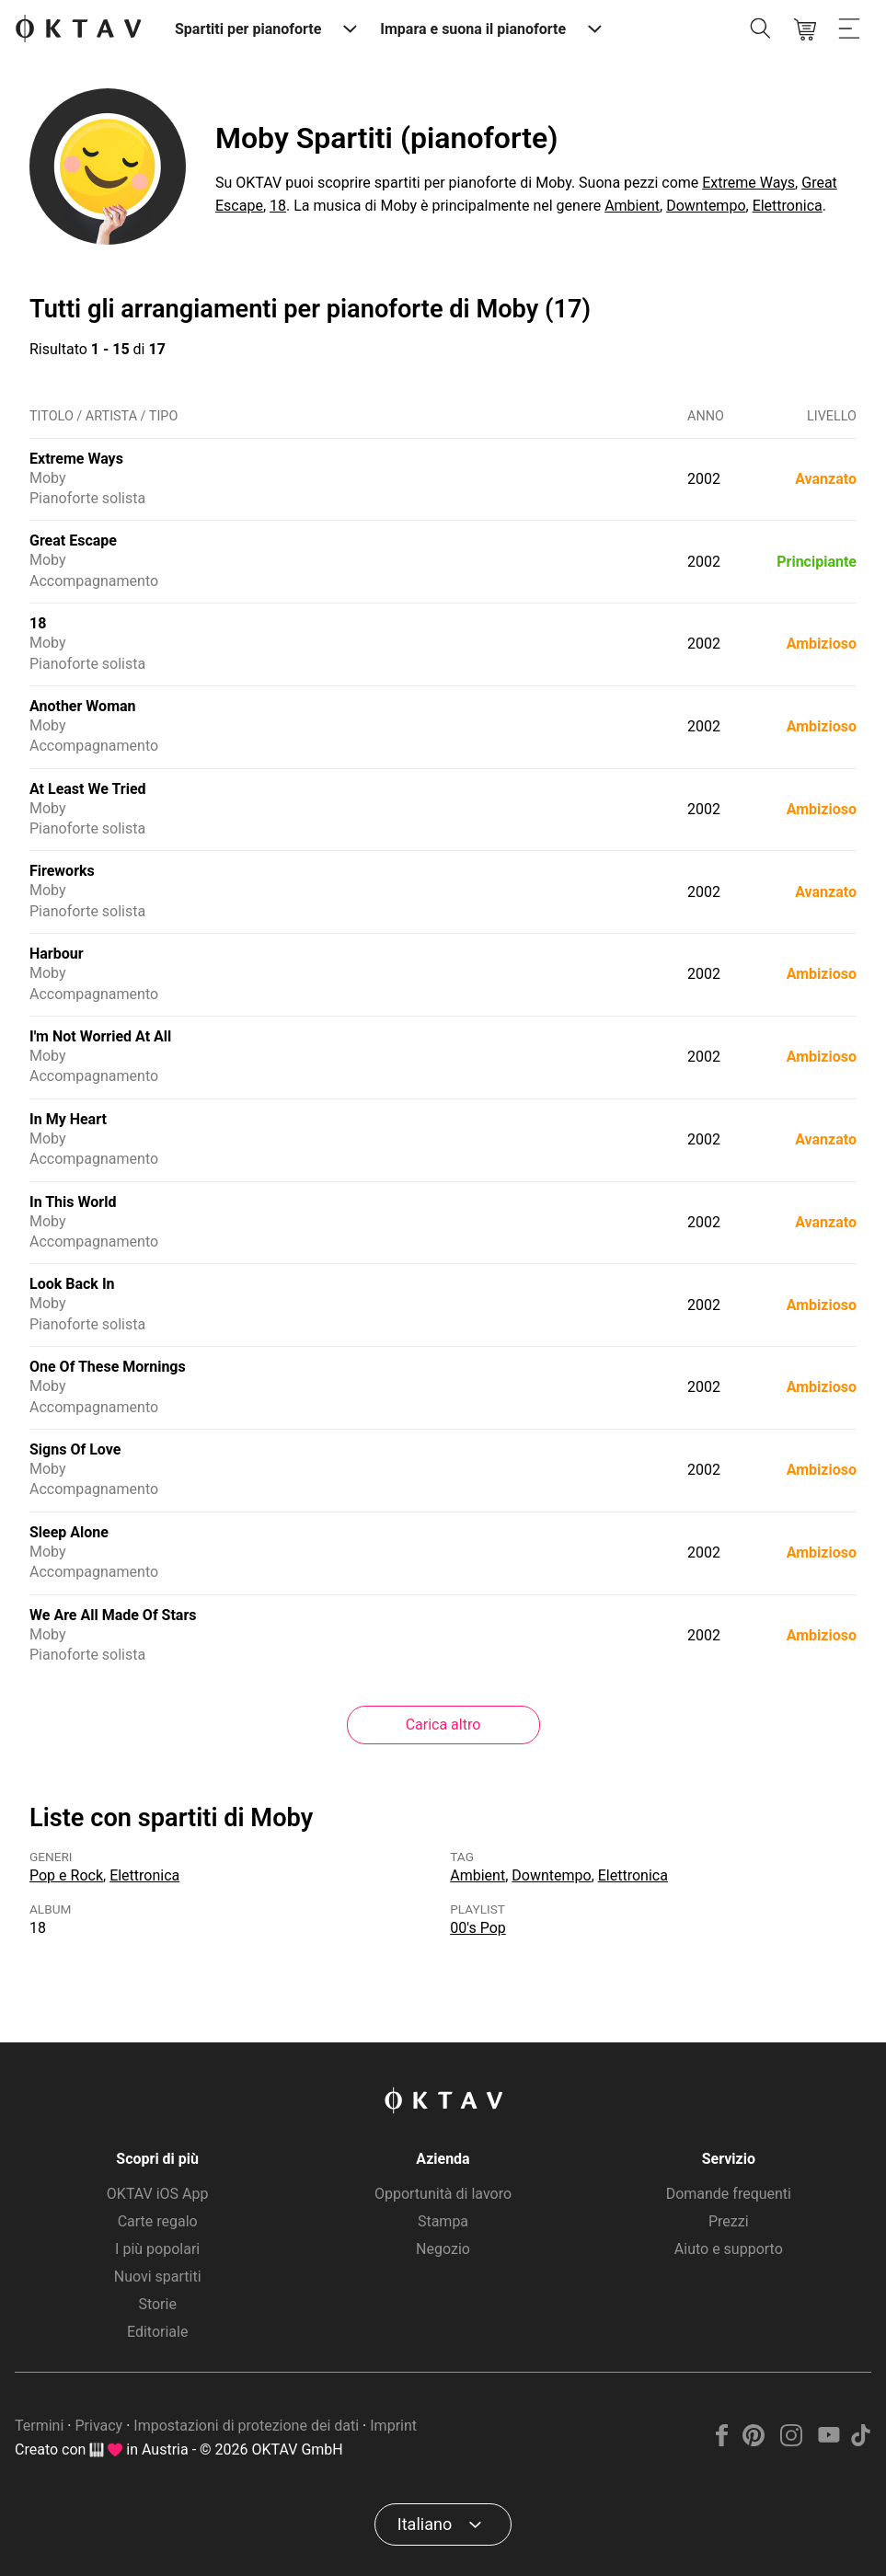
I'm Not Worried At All (100, 1036)
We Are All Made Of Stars (112, 1615)
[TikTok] (860, 2441)
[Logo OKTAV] (78, 30)
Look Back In (72, 1284)
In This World (72, 1202)
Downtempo (705, 205)
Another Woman (82, 706)
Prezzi (728, 2221)
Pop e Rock (66, 1875)
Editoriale (157, 2331)
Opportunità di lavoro (443, 2193)
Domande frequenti (728, 2193)
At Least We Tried (87, 789)
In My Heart (68, 1119)
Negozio (443, 2249)
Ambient (632, 205)
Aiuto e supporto (728, 2249)
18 (278, 205)
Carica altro (443, 1724)
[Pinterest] (754, 2441)
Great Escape (73, 540)
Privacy (98, 2425)
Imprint (393, 2425)
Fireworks (62, 871)
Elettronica (788, 205)
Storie (157, 2304)
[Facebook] (722, 2441)
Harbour (56, 953)
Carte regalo (158, 2221)
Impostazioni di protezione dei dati (246, 2425)
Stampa (443, 2221)
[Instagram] (792, 2441)
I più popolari (157, 2249)
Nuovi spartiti (157, 2276)
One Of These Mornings (107, 1366)
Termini (39, 2425)
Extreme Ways (748, 182)
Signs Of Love (75, 1449)
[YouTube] (828, 2441)
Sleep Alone (69, 1532)
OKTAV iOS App (158, 2193)
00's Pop (477, 1928)
